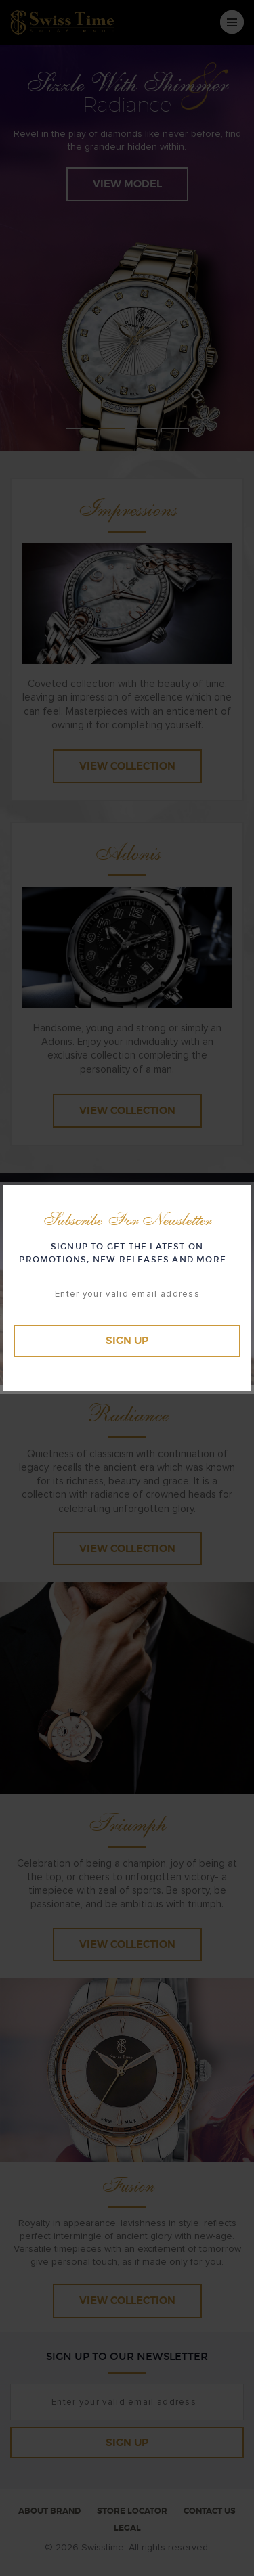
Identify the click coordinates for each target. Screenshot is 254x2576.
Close (237, 1197)
